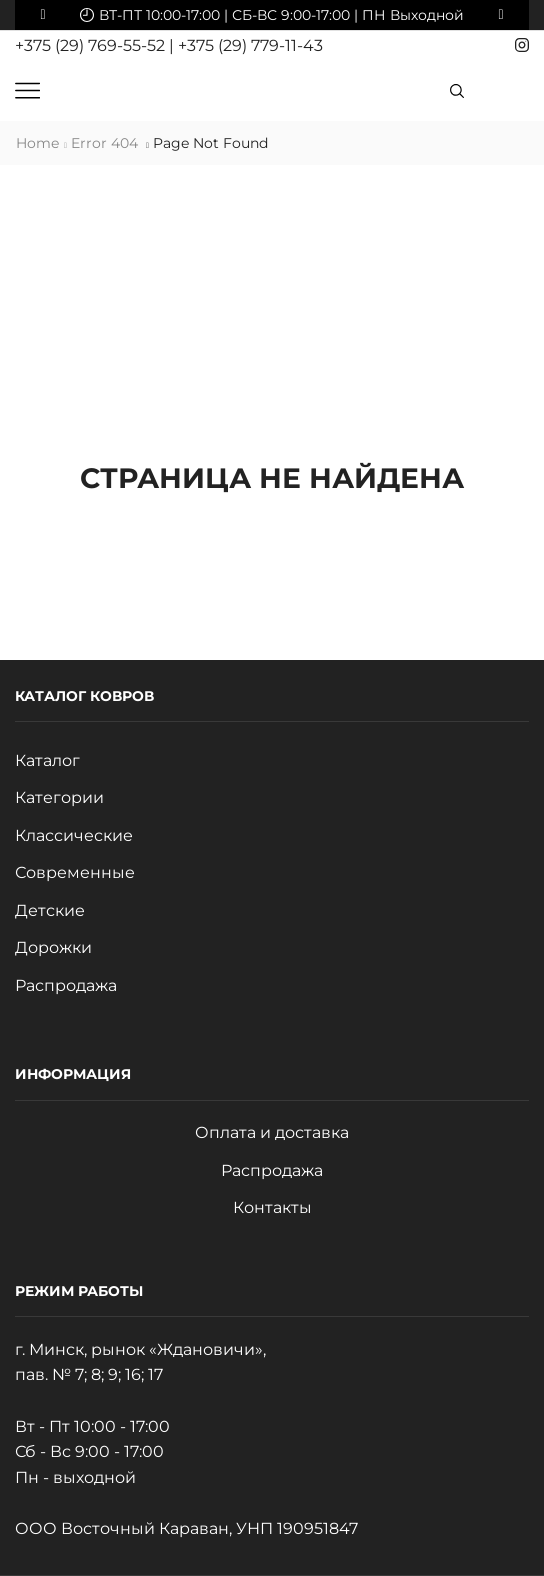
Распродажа (66, 985)
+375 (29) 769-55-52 (92, 45)
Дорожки (53, 947)
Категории (59, 797)
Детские (50, 910)
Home (37, 143)
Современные (75, 872)
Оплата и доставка (272, 1132)
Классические (74, 835)
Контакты (272, 1207)
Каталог (47, 760)
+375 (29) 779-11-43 (250, 45)
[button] (43, 15)
